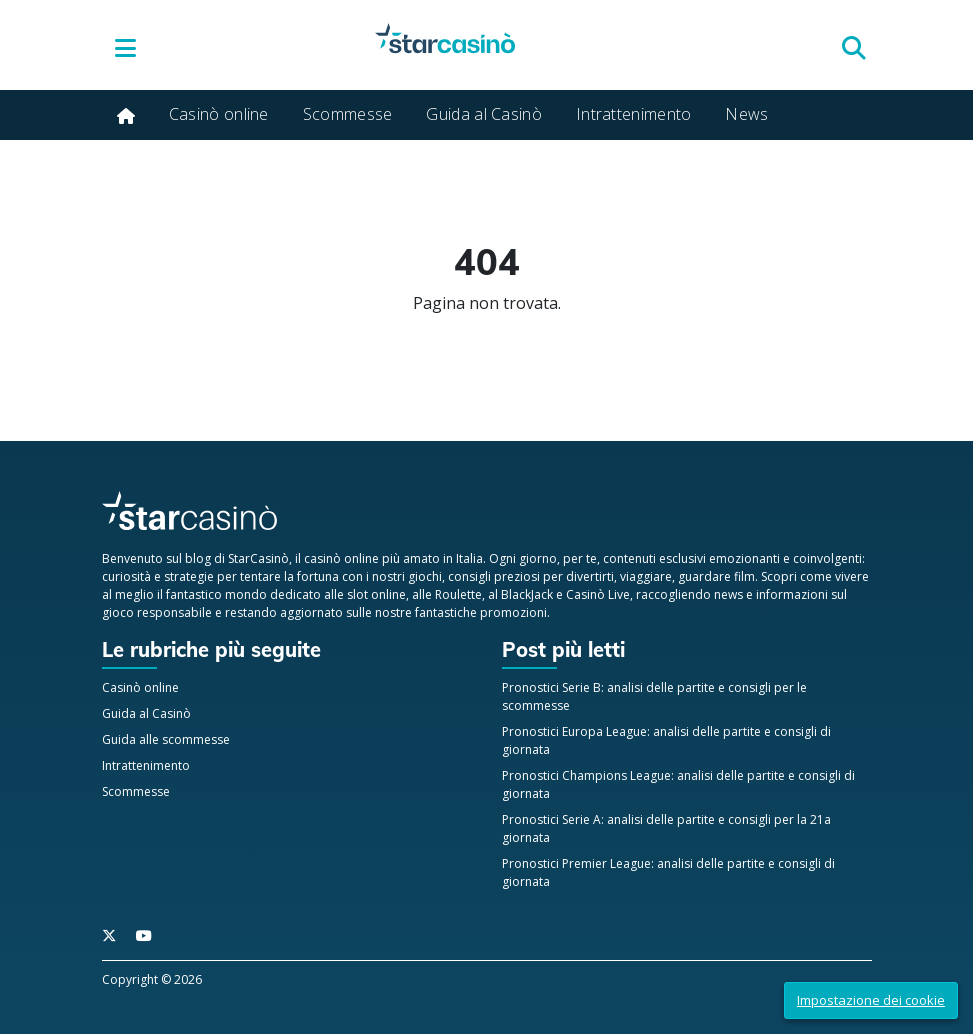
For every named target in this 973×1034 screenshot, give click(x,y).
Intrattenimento (634, 114)
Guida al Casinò (484, 114)
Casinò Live (598, 594)
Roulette (458, 594)
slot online (376, 594)
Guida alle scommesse (166, 739)
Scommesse (348, 114)
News (746, 114)
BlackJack (527, 594)
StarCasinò (258, 558)
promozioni (513, 612)
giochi (425, 576)
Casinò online (219, 114)
